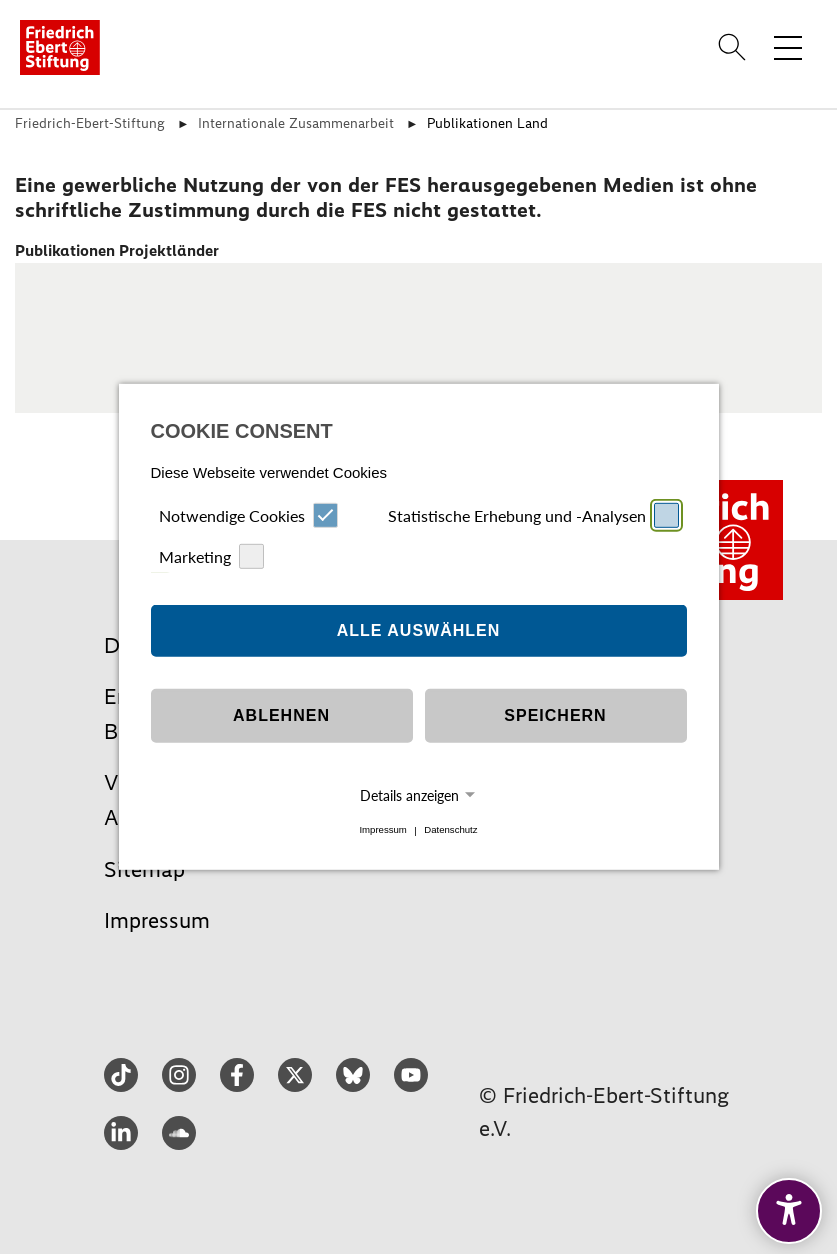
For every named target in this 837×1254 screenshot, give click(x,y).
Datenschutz (450, 830)
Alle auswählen (419, 630)
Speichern (555, 715)
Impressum (382, 830)
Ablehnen (281, 715)
